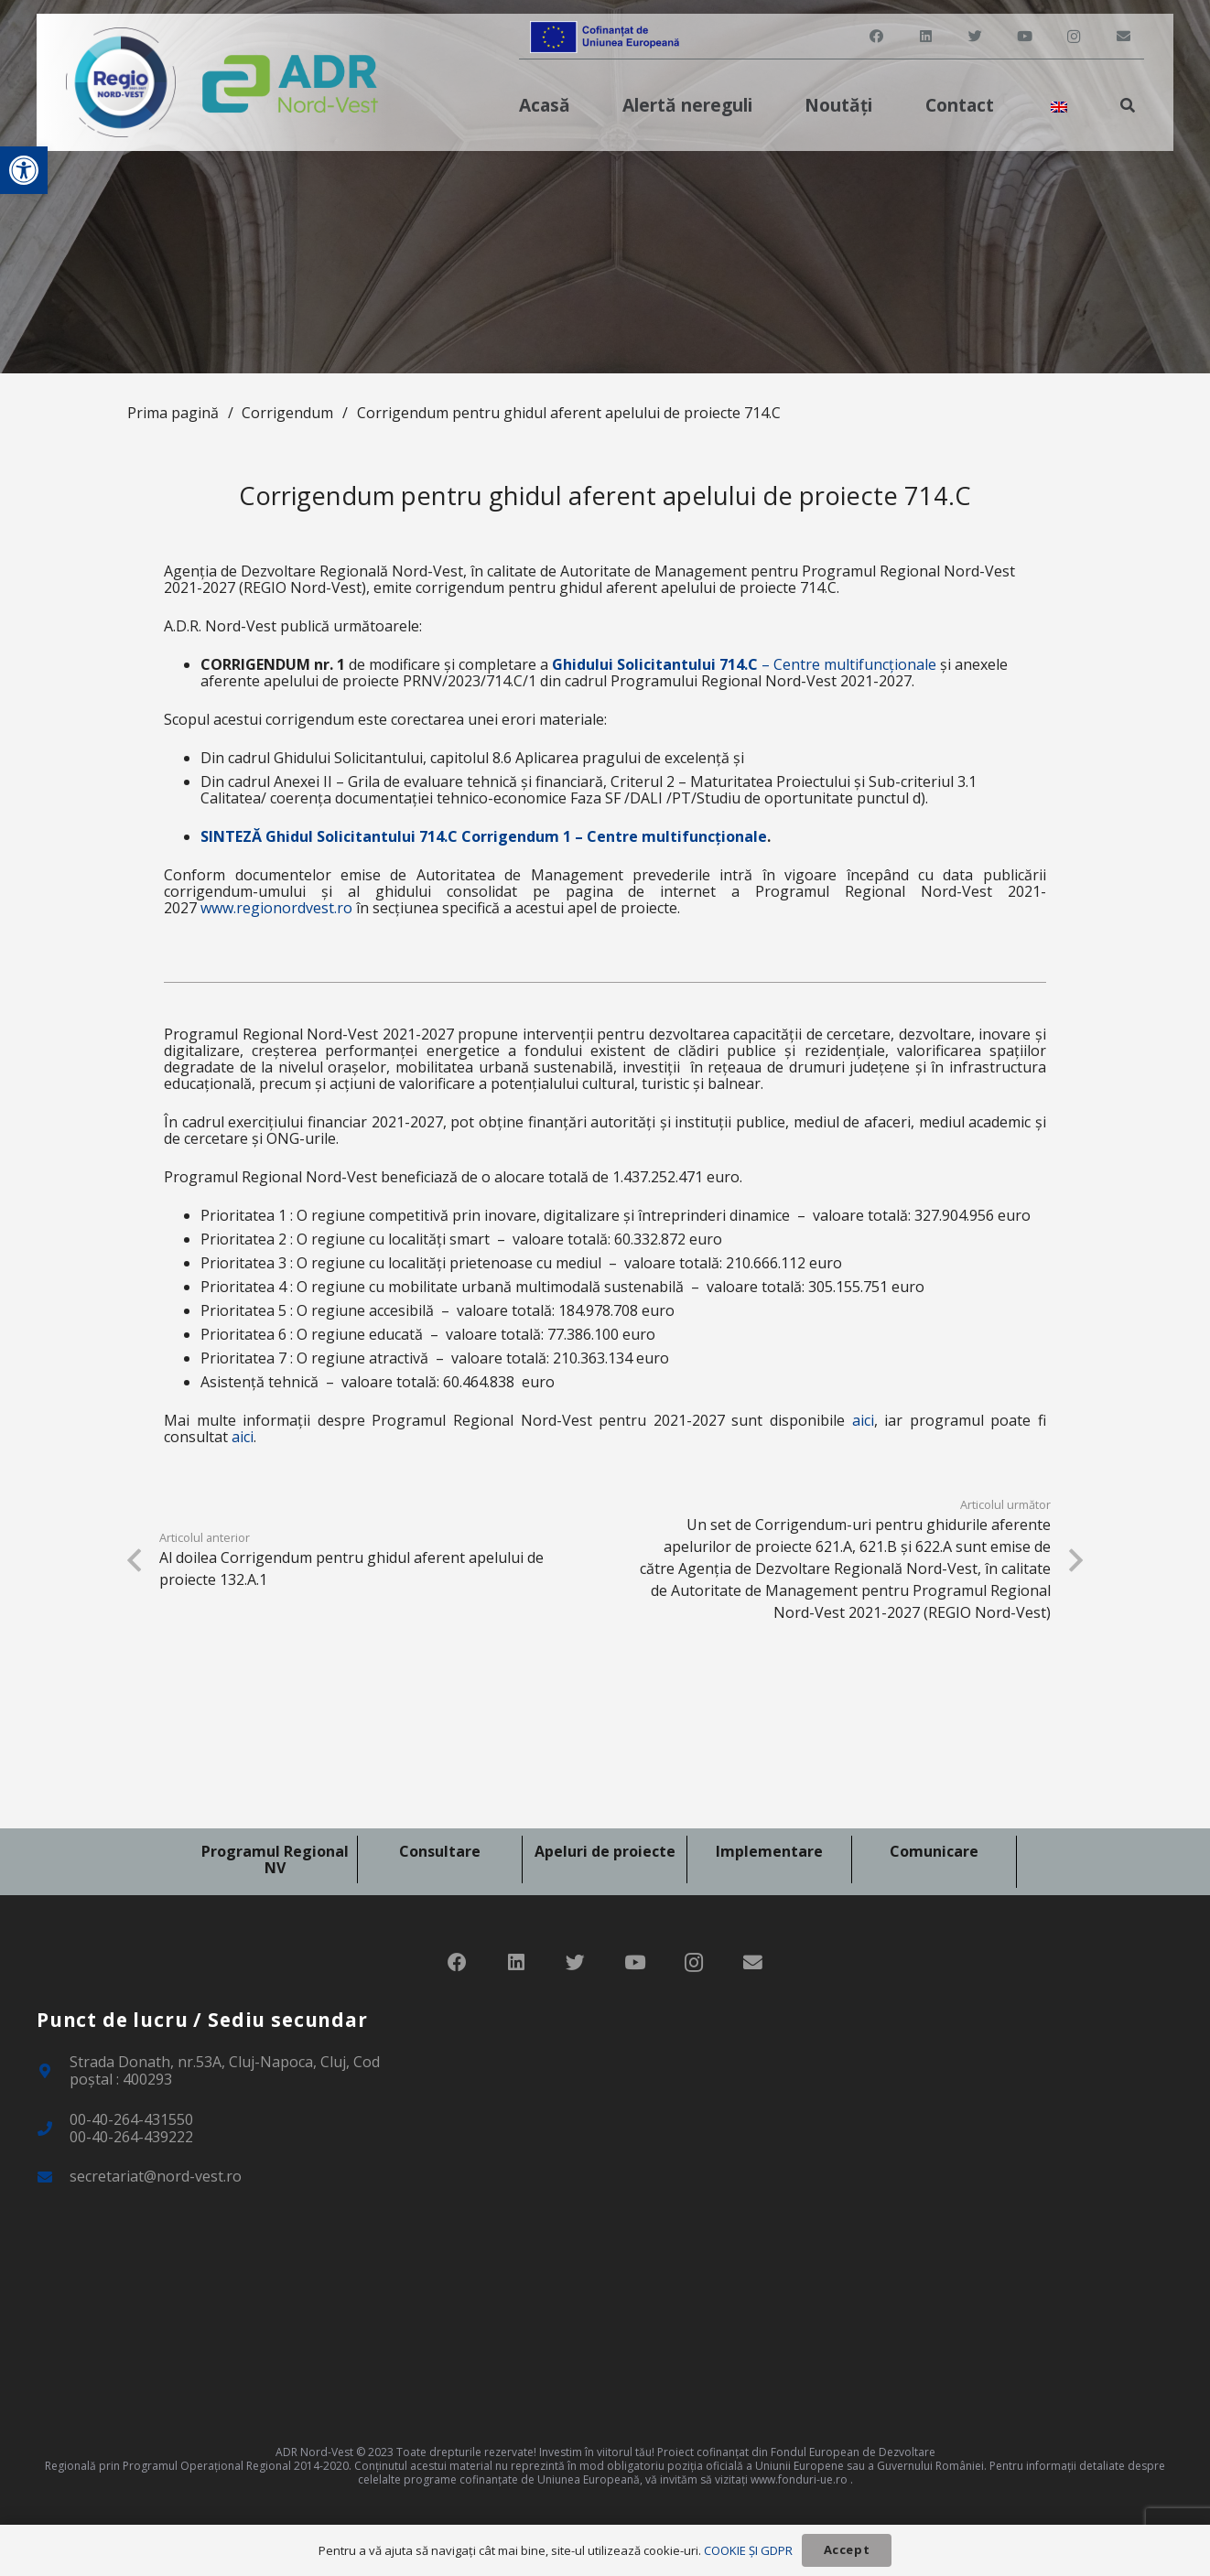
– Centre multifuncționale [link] (744, 664)
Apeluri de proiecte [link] (605, 1851)
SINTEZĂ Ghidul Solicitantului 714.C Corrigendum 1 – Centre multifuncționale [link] (483, 836)
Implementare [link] (769, 1851)
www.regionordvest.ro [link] (276, 908)
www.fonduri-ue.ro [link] (799, 2479)
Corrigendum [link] (287, 413)
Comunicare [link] (934, 1851)
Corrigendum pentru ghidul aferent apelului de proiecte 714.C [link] (569, 413)
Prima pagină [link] (173, 413)
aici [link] (863, 1420)
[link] (24, 170)
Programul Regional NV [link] (275, 1859)
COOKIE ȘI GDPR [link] (748, 2550)
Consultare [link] (440, 1851)
